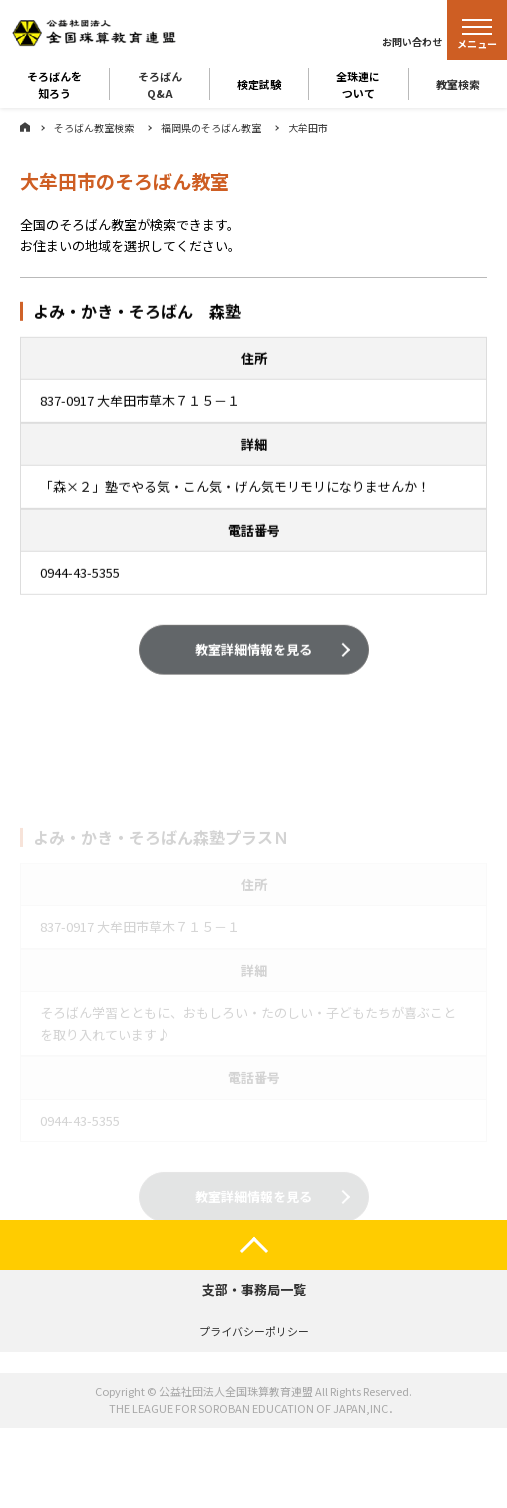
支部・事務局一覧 (254, 1289)
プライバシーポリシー (254, 1331)
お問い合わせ (412, 41)
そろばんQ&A (160, 84)
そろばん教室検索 (94, 127)
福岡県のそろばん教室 (211, 127)
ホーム (25, 127)
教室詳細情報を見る (253, 650)
